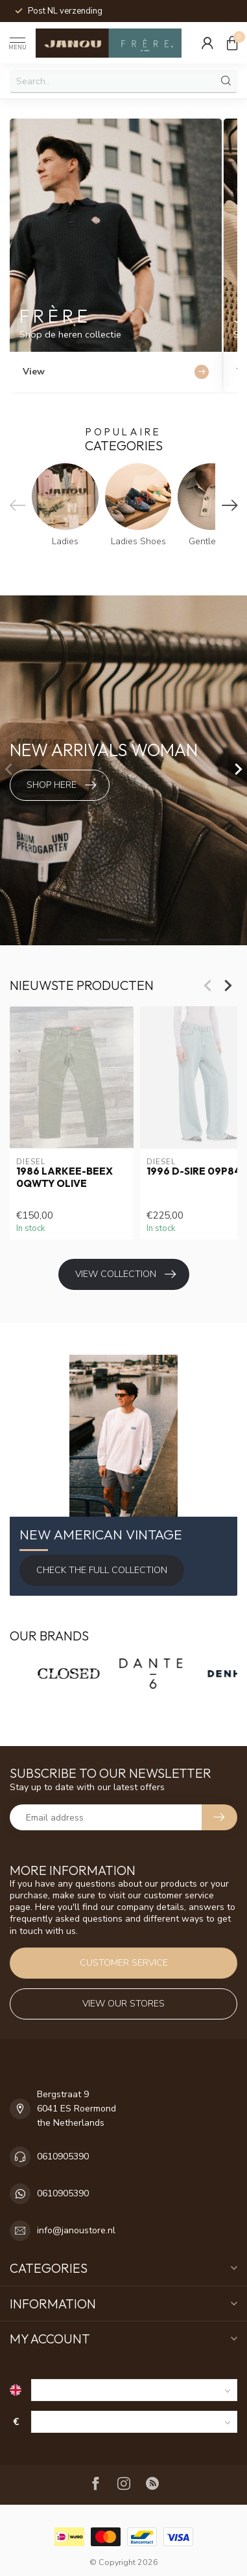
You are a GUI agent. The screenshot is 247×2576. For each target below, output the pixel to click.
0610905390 (63, 2156)
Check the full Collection (101, 1570)
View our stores (123, 2003)
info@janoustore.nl (76, 2230)
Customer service (124, 1963)
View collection (125, 1274)
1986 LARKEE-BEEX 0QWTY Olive (64, 1177)
